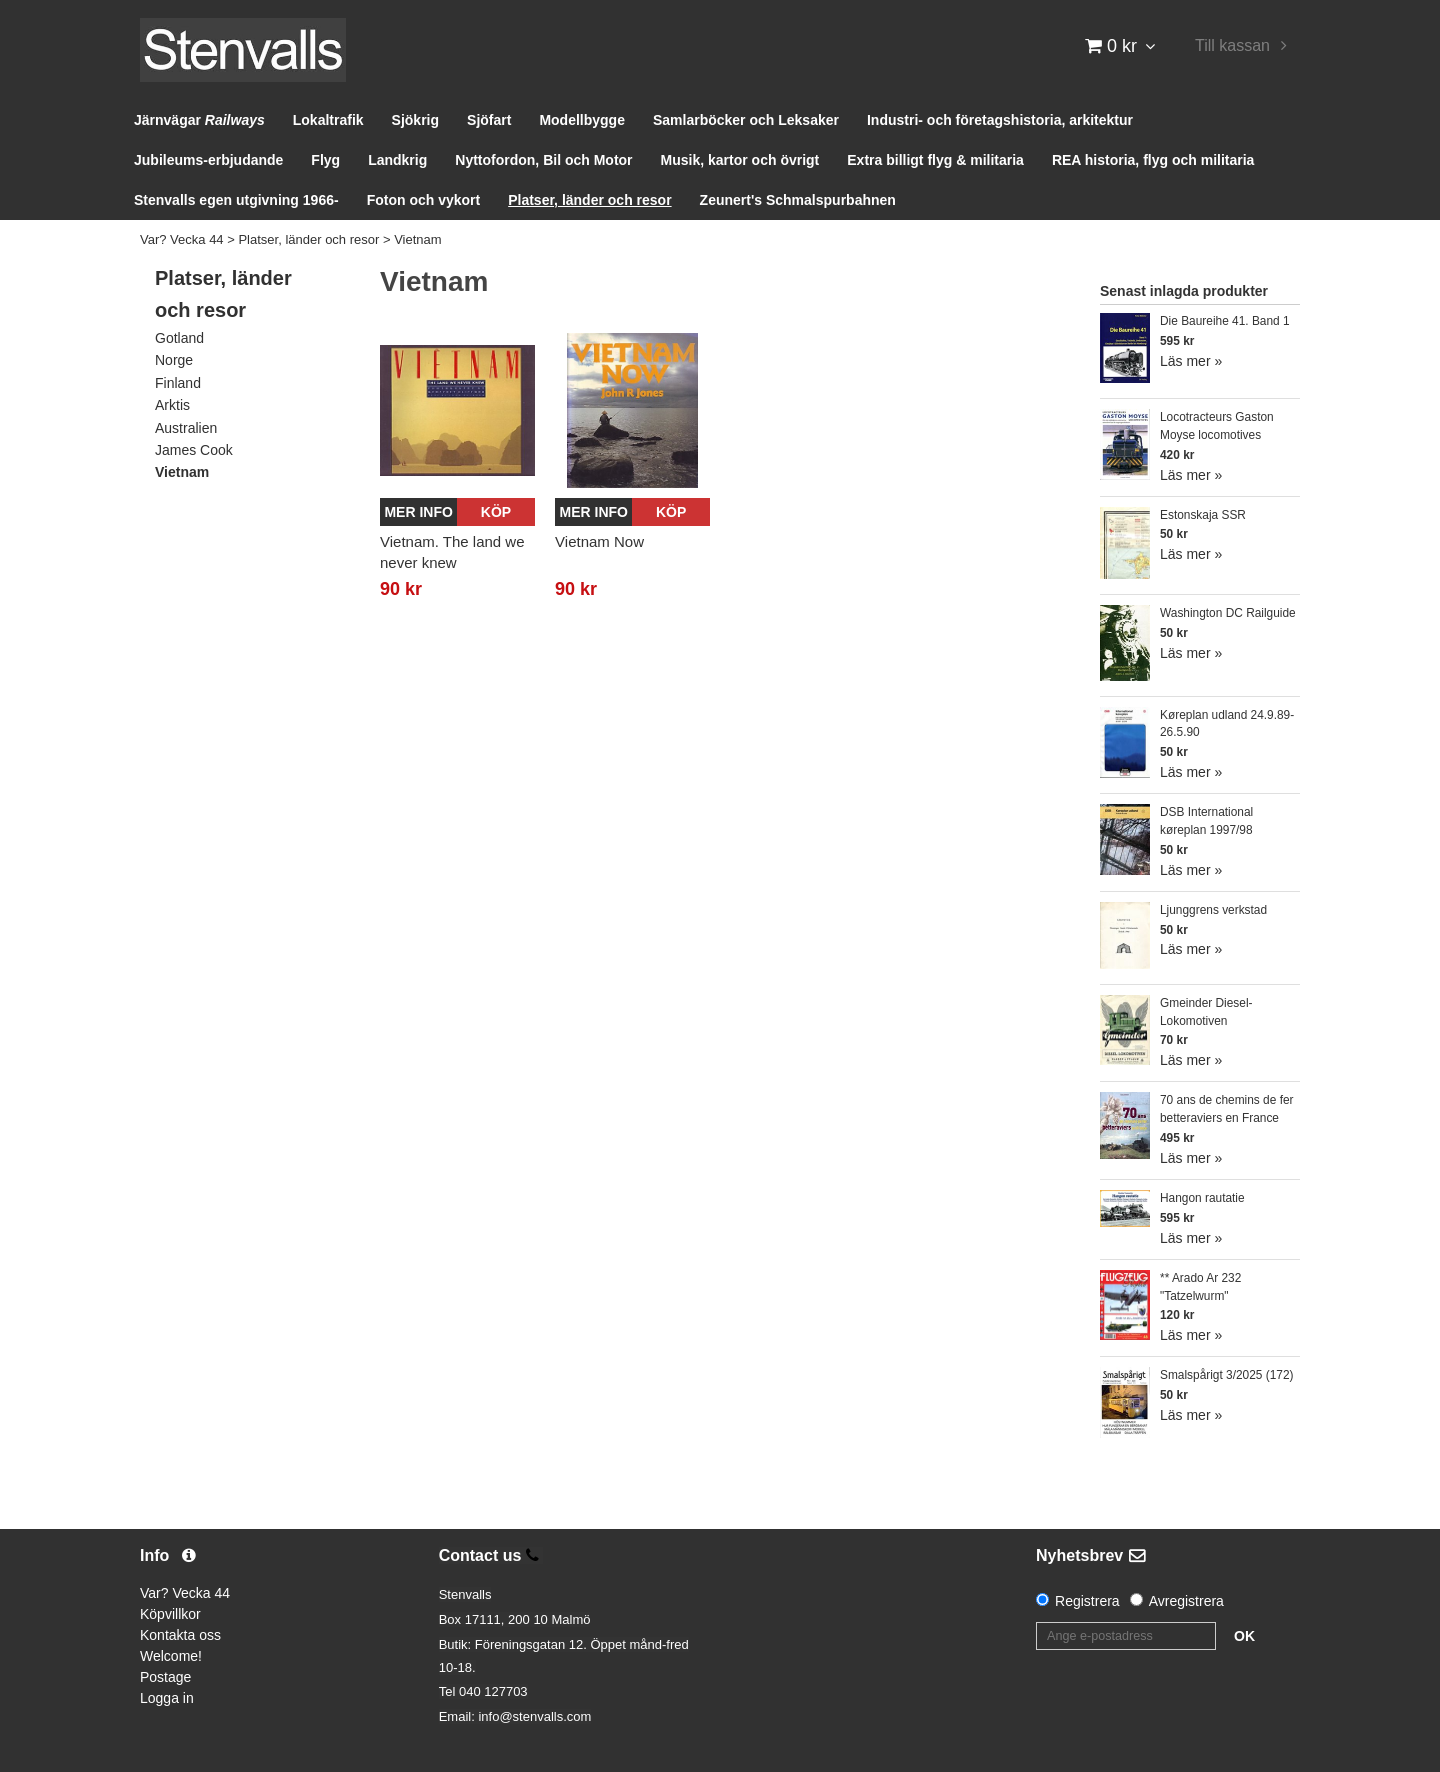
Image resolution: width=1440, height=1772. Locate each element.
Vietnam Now (599, 541)
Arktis (172, 405)
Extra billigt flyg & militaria (935, 160)
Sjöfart (489, 120)
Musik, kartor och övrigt (740, 160)
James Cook (194, 450)
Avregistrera (1186, 1601)
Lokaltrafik (328, 120)
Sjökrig (415, 120)
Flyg (325, 160)
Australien (186, 428)
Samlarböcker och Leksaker (746, 120)
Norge (174, 360)
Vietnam (417, 239)
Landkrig (397, 160)
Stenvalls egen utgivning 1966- (236, 200)
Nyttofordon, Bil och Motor (543, 160)
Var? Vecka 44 (182, 239)
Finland (178, 383)
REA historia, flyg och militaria (1153, 160)
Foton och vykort (424, 200)
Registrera (1087, 1601)
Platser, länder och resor (589, 200)
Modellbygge (582, 120)
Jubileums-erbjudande (208, 160)
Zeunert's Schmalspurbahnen (798, 200)
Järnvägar (199, 120)
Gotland (179, 338)
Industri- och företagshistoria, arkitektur (1000, 120)
